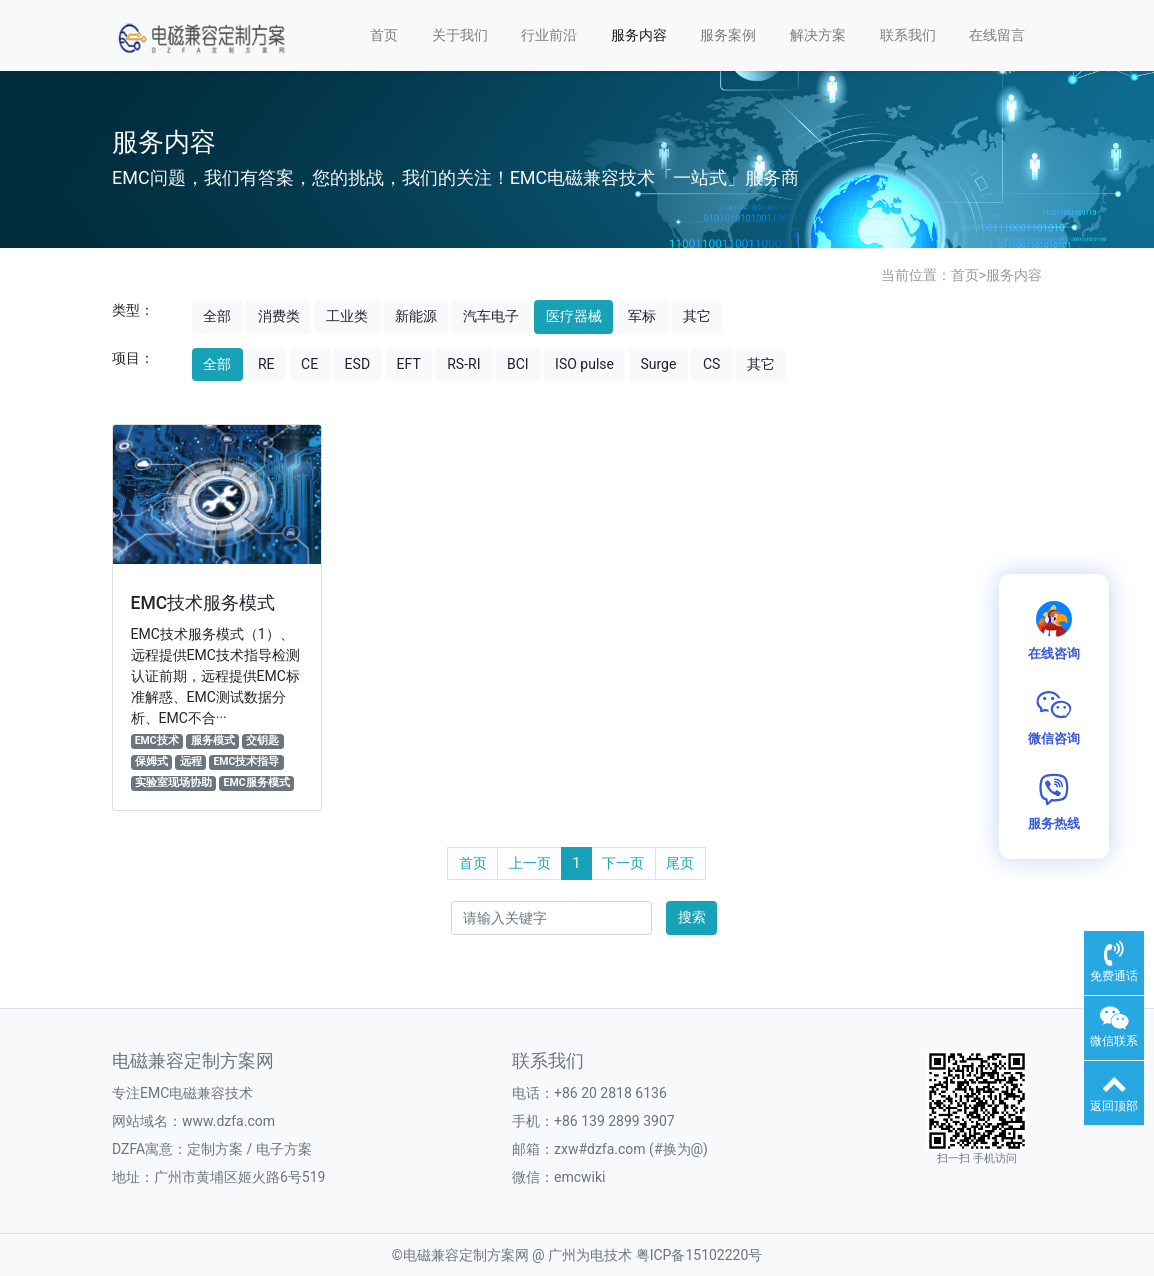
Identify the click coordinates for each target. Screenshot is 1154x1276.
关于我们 (460, 35)
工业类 (347, 316)
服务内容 (639, 35)
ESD (357, 364)
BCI (518, 364)
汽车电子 (491, 316)
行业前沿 (549, 35)
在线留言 (997, 35)
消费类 (279, 316)
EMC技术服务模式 (203, 603)
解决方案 (818, 35)
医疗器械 (574, 316)
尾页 (680, 863)
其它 (697, 316)
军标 (642, 316)
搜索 (692, 917)
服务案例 (728, 35)
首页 (384, 35)
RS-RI (463, 364)
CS (711, 364)
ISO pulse (584, 364)
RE (266, 364)
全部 (217, 316)
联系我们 (908, 35)
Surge (658, 364)
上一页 (530, 863)
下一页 (623, 863)
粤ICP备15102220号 (699, 1255)
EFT (409, 364)
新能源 (416, 316)
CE (309, 364)
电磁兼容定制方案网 (466, 1255)
